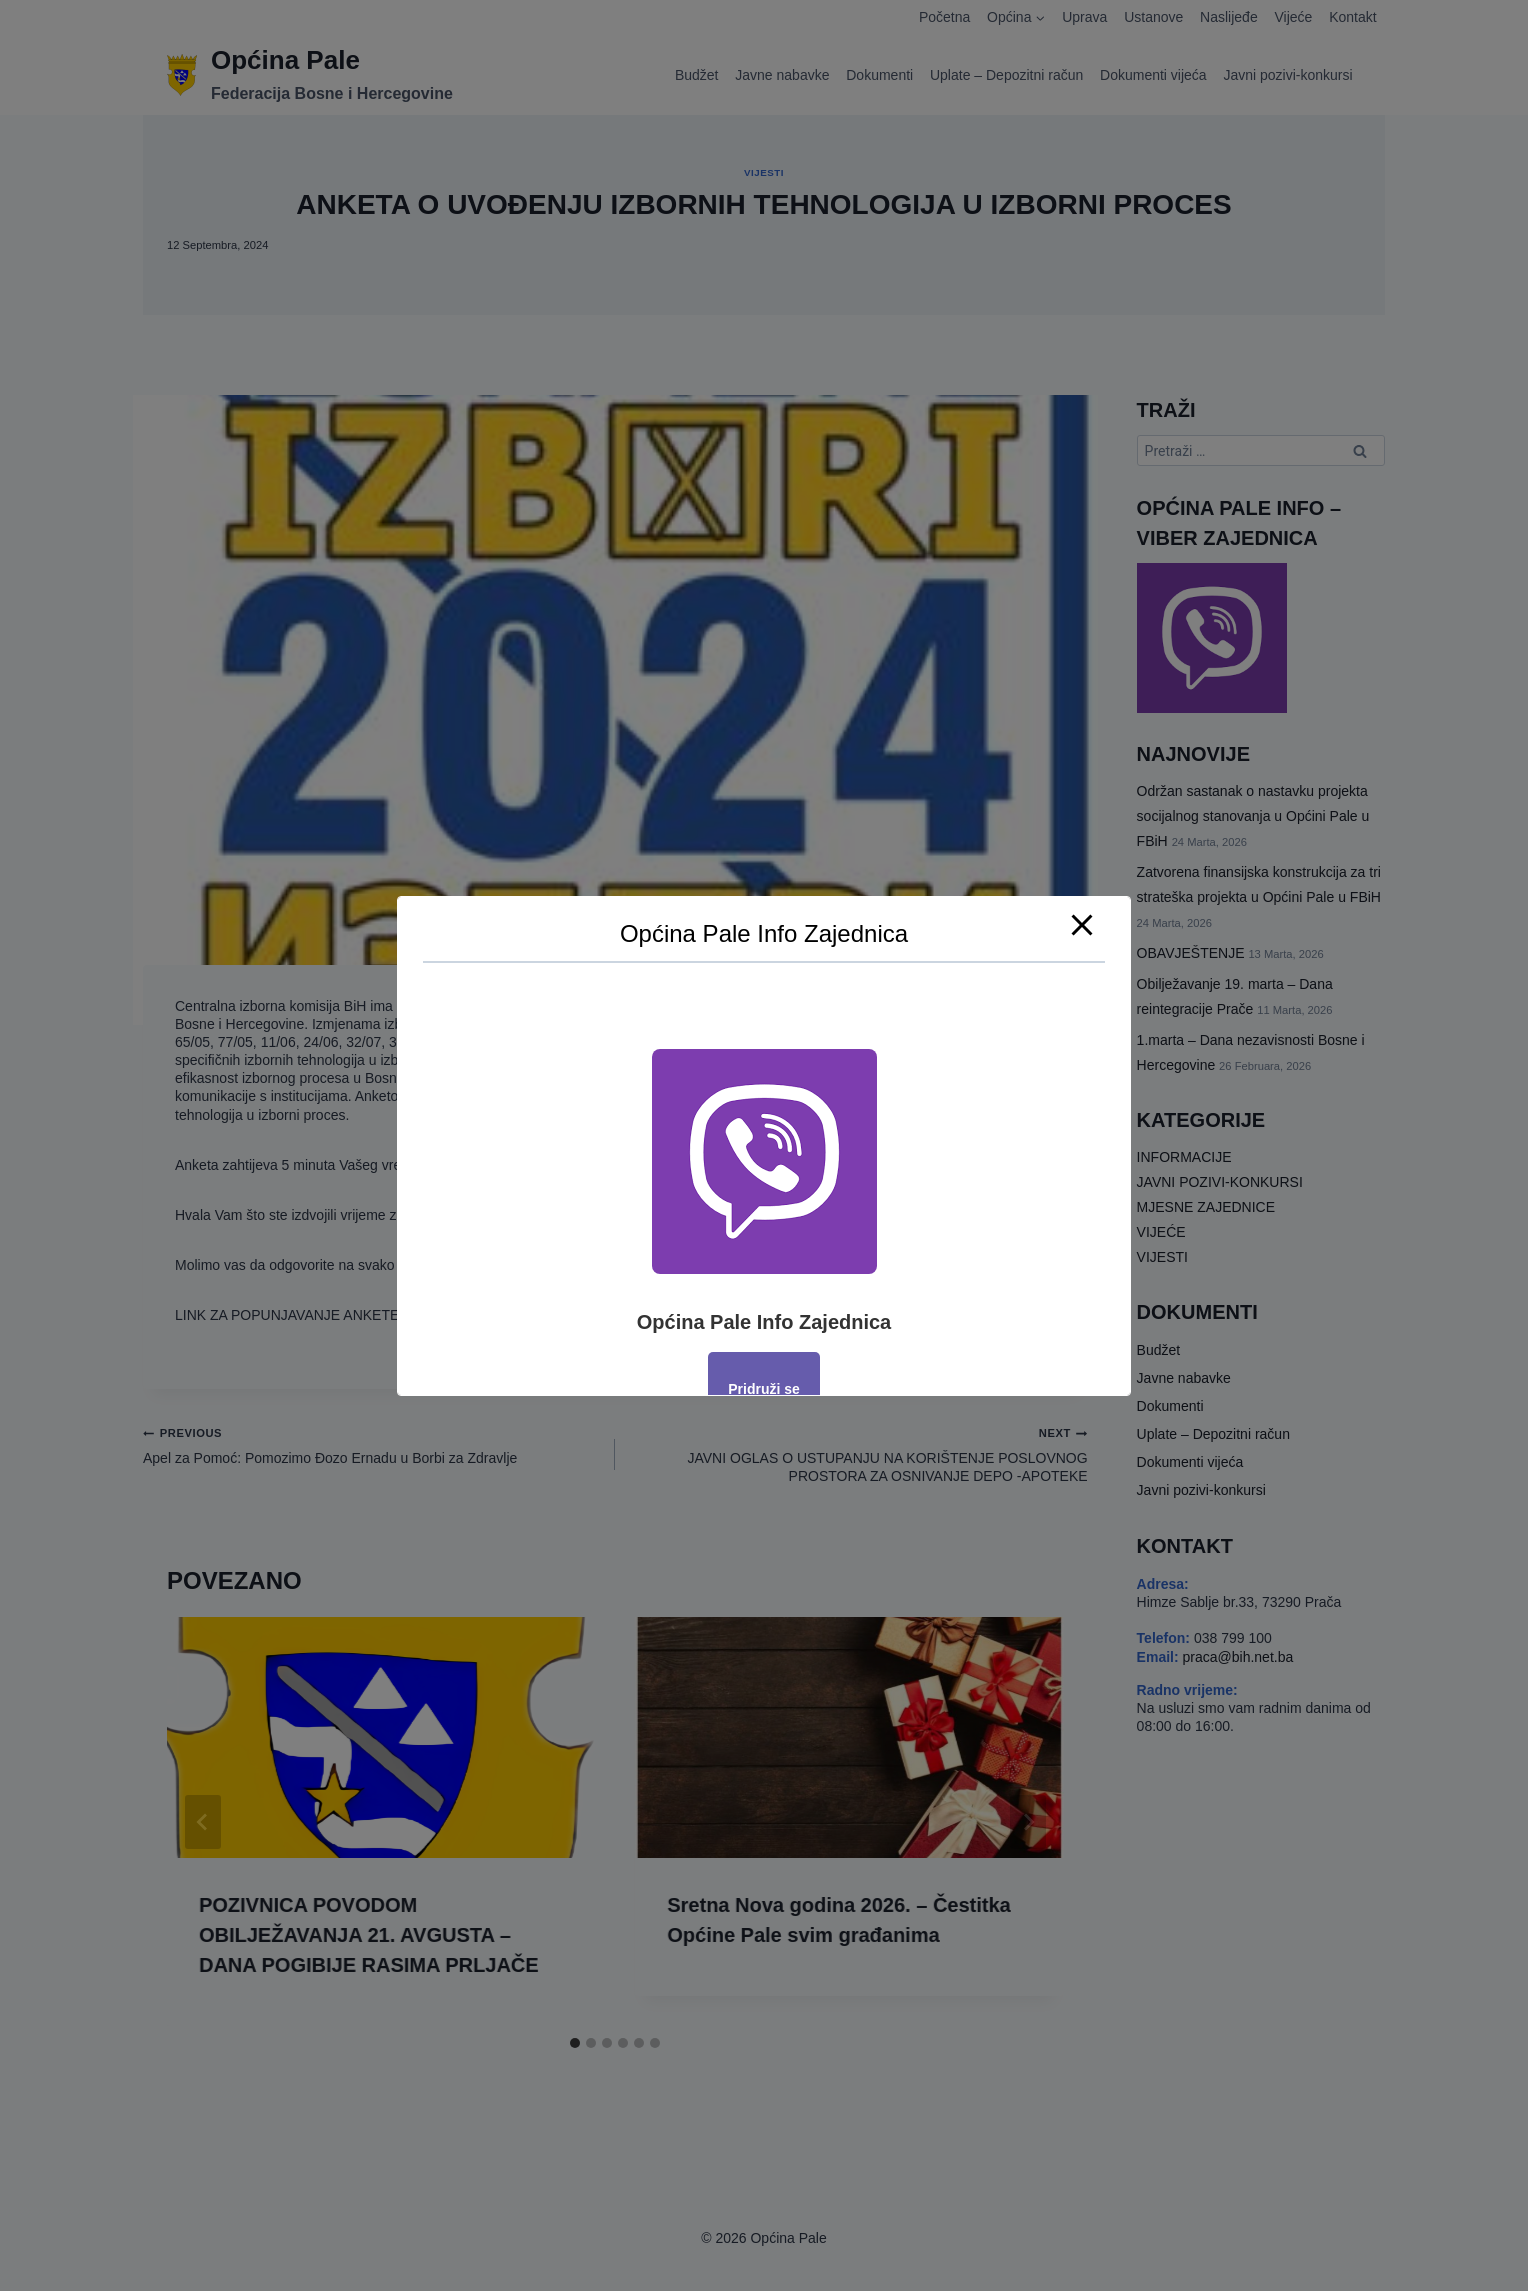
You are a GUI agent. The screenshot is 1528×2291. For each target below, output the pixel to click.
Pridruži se (764, 1389)
